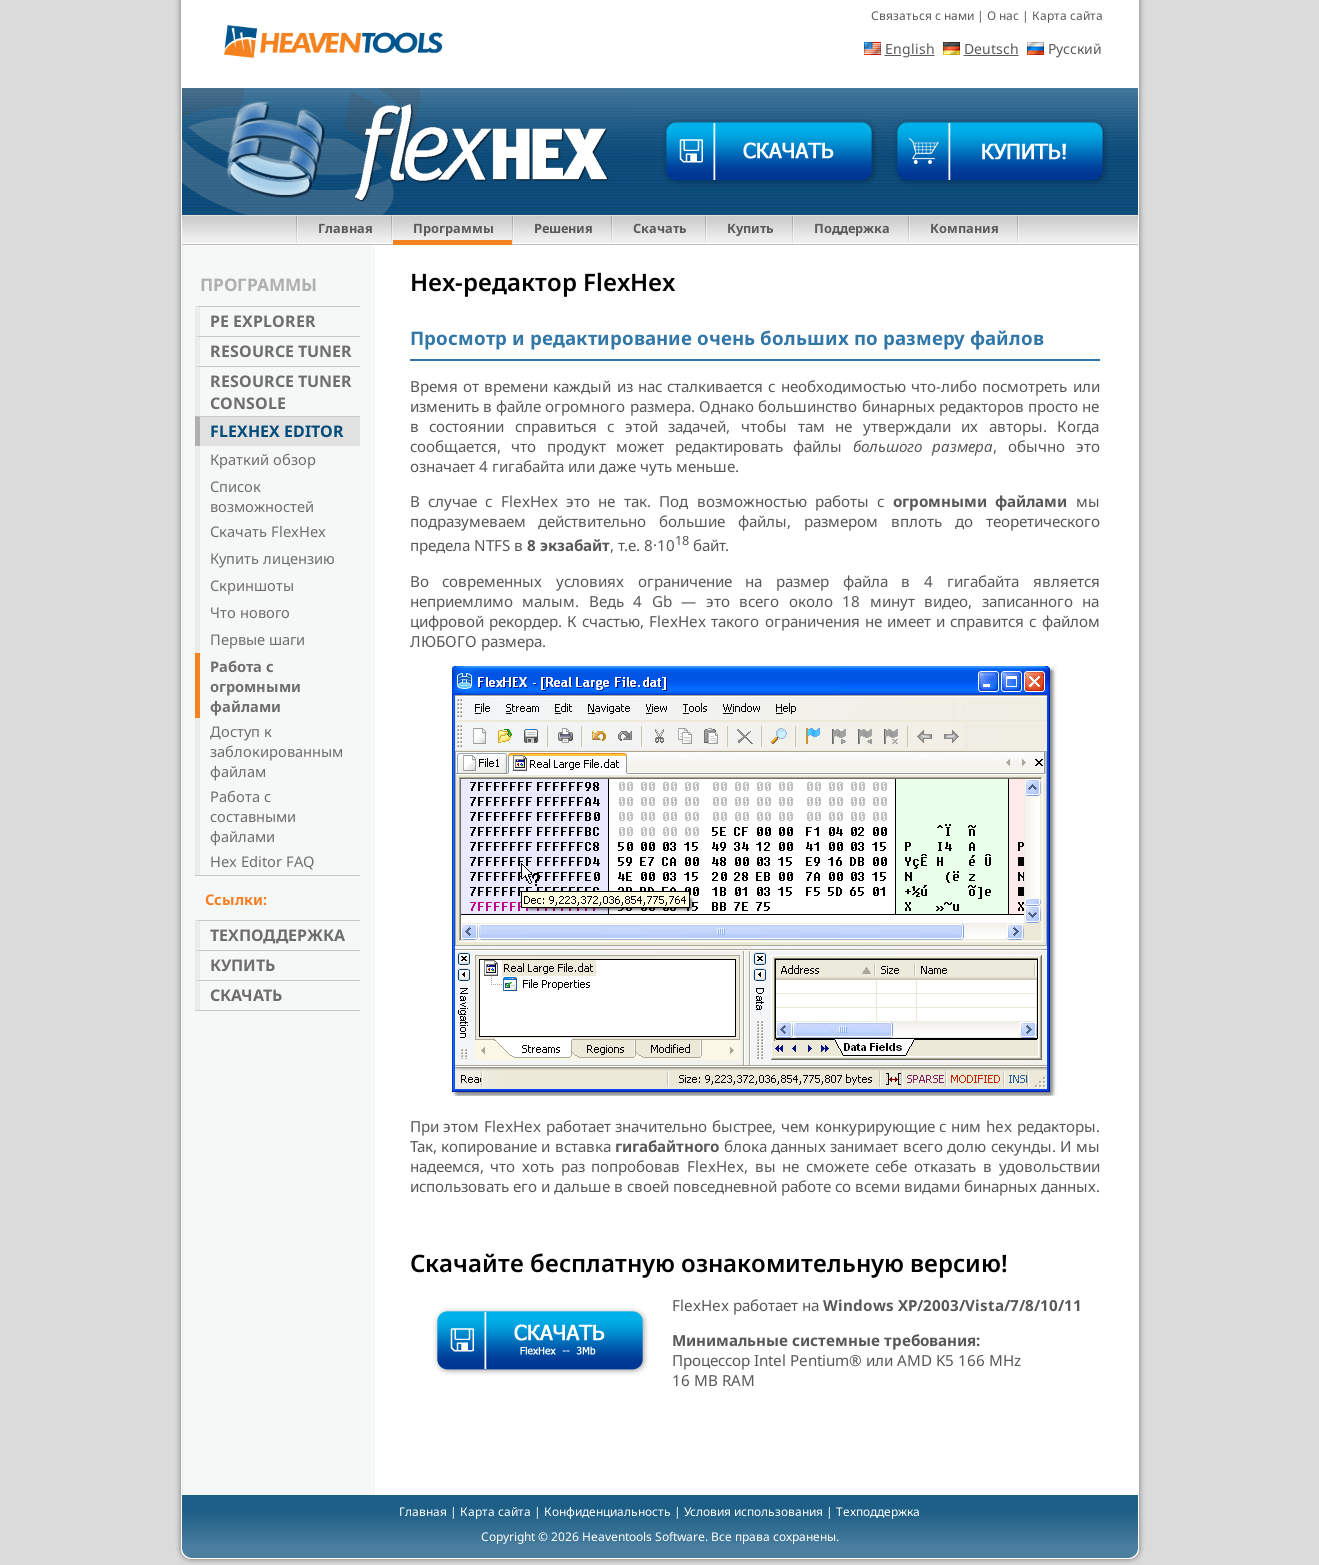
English (910, 48)
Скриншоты (252, 585)
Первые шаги (257, 639)
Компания (964, 228)
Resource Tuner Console (281, 392)
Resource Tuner (281, 351)
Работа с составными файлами (253, 816)
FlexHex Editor (277, 431)
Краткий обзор (263, 459)
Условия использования (753, 1511)
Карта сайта (1067, 15)
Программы (453, 228)
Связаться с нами (922, 15)
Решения (563, 228)
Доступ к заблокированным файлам (276, 751)
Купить (750, 228)
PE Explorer (263, 321)
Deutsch (991, 48)
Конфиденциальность (607, 1511)
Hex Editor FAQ (262, 861)
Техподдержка (277, 935)
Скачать (660, 228)
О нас (1003, 15)
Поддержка (852, 228)
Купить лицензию (272, 558)
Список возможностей (262, 496)
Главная (345, 228)
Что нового (250, 612)
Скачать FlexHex (268, 531)
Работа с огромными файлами (255, 686)
